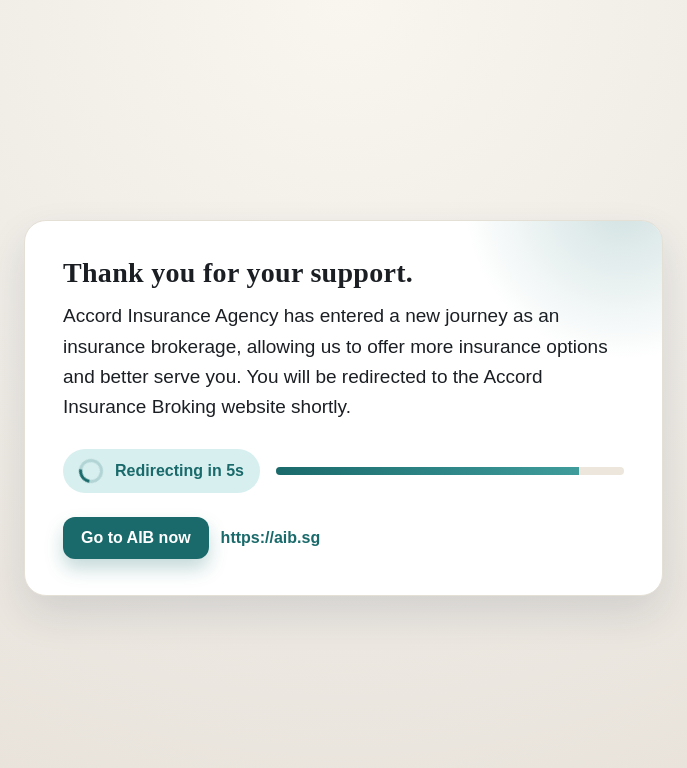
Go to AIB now (136, 537)
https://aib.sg (271, 537)
